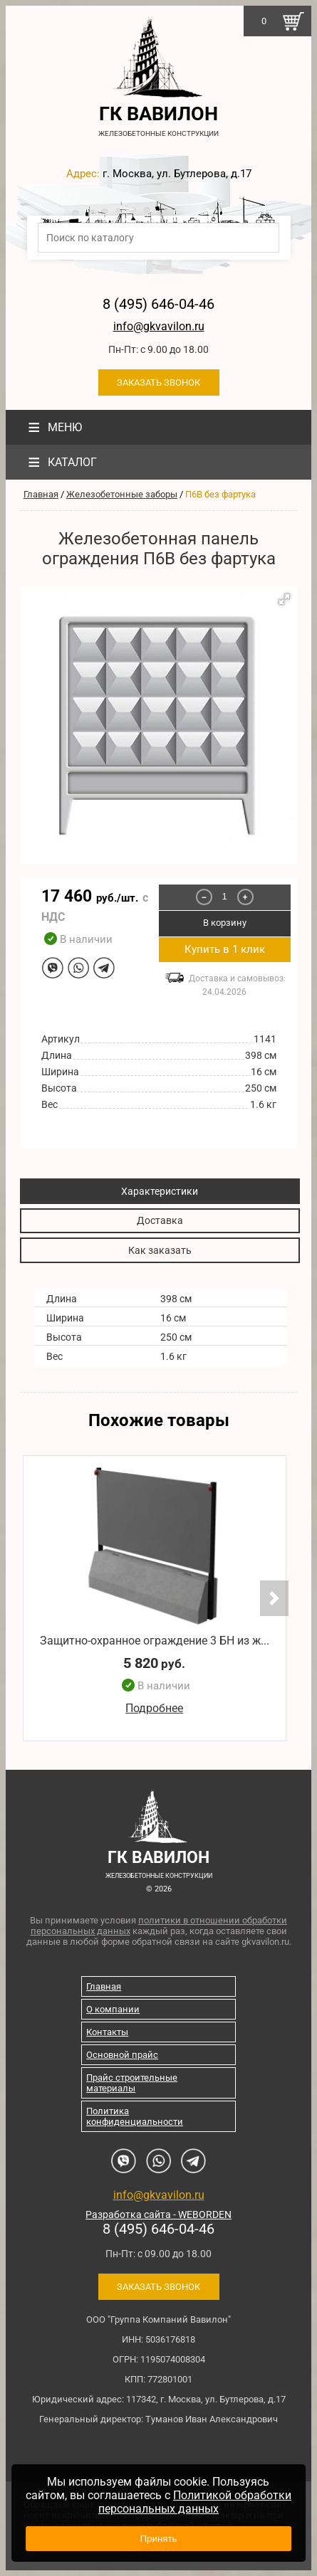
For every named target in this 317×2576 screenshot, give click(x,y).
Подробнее (154, 1708)
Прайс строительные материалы (131, 2083)
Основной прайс (122, 2054)
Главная (41, 494)
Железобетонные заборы (121, 494)
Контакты (107, 2032)
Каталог (60, 462)
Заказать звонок (158, 382)
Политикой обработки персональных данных (194, 2502)
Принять (158, 2538)
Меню (53, 427)
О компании (113, 2009)
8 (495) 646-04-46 (158, 303)
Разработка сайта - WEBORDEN (158, 2214)
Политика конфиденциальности (134, 2116)
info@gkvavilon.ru (158, 326)
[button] (284, 599)
